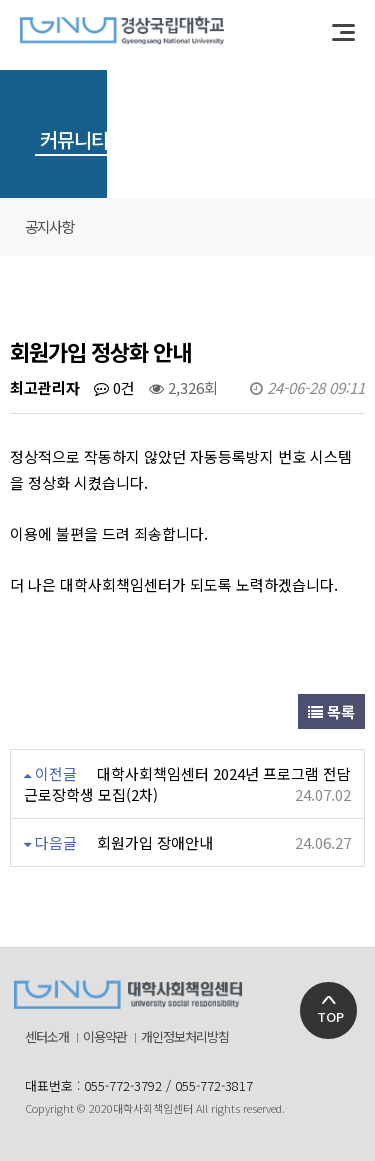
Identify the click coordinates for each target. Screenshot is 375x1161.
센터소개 (47, 1037)
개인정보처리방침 (185, 1037)
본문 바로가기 (0, 0)
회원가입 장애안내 (155, 842)
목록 (331, 711)
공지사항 (49, 226)
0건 (114, 387)
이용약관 (105, 1037)
